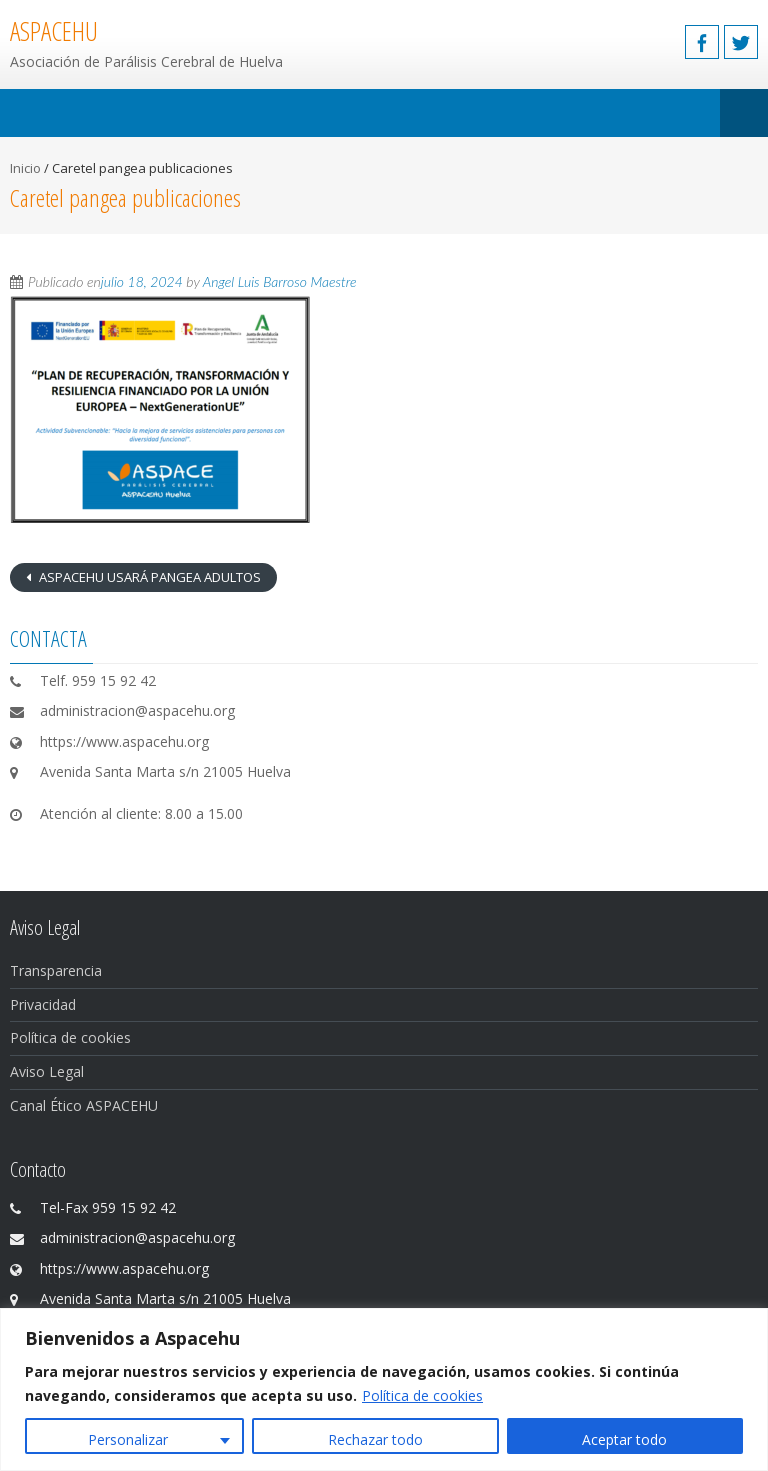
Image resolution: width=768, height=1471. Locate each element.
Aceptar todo (624, 1439)
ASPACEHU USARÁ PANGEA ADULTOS (148, 577)
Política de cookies (422, 1395)
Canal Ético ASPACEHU (84, 1105)
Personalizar (128, 1439)
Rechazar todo (375, 1439)
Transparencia (56, 970)
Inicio (25, 168)
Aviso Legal (47, 1071)
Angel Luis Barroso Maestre (280, 281)
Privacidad (43, 1004)
